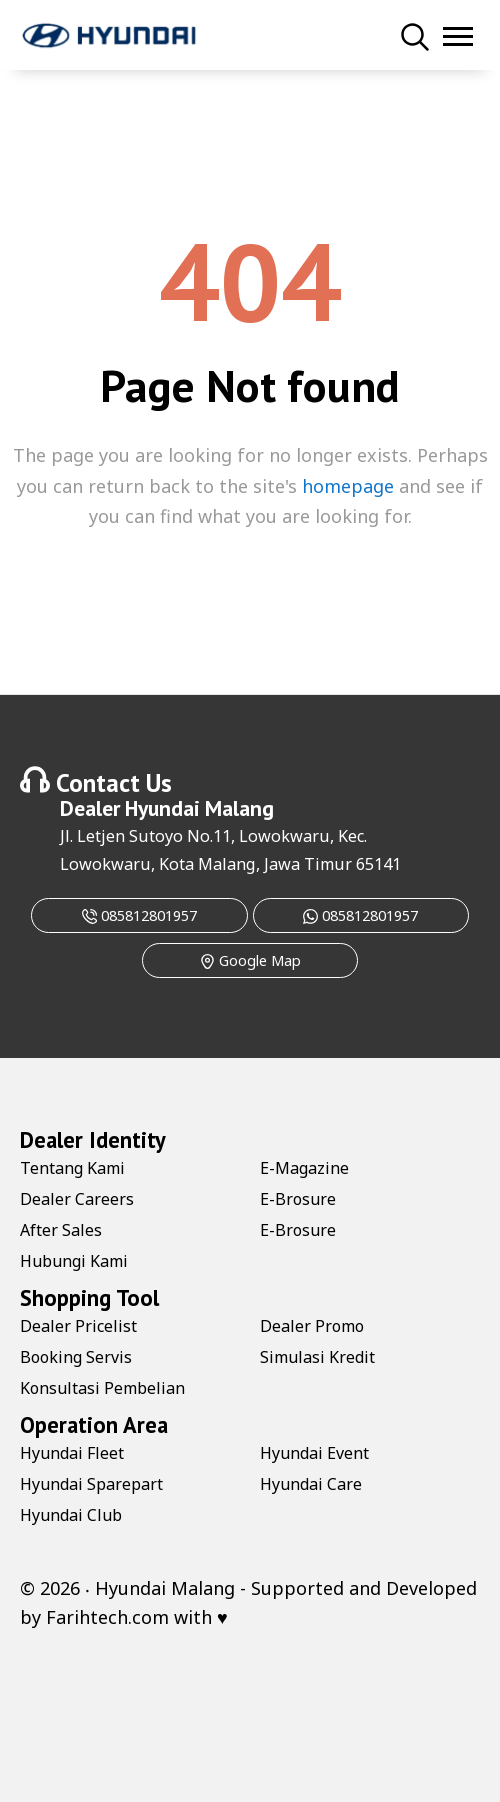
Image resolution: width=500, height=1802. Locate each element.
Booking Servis (76, 1357)
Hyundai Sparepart (91, 1484)
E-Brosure (298, 1199)
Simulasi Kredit (317, 1357)
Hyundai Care (311, 1484)
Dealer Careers (77, 1199)
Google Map (250, 960)
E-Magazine (304, 1168)
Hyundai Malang (199, 808)
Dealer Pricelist (78, 1326)
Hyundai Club (71, 1515)
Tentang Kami (72, 1168)
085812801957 (139, 915)
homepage (348, 486)
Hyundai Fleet (72, 1453)
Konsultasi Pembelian (102, 1388)
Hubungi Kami (74, 1261)
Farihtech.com (107, 1617)
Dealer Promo (312, 1326)
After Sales (61, 1230)
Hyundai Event (314, 1453)
